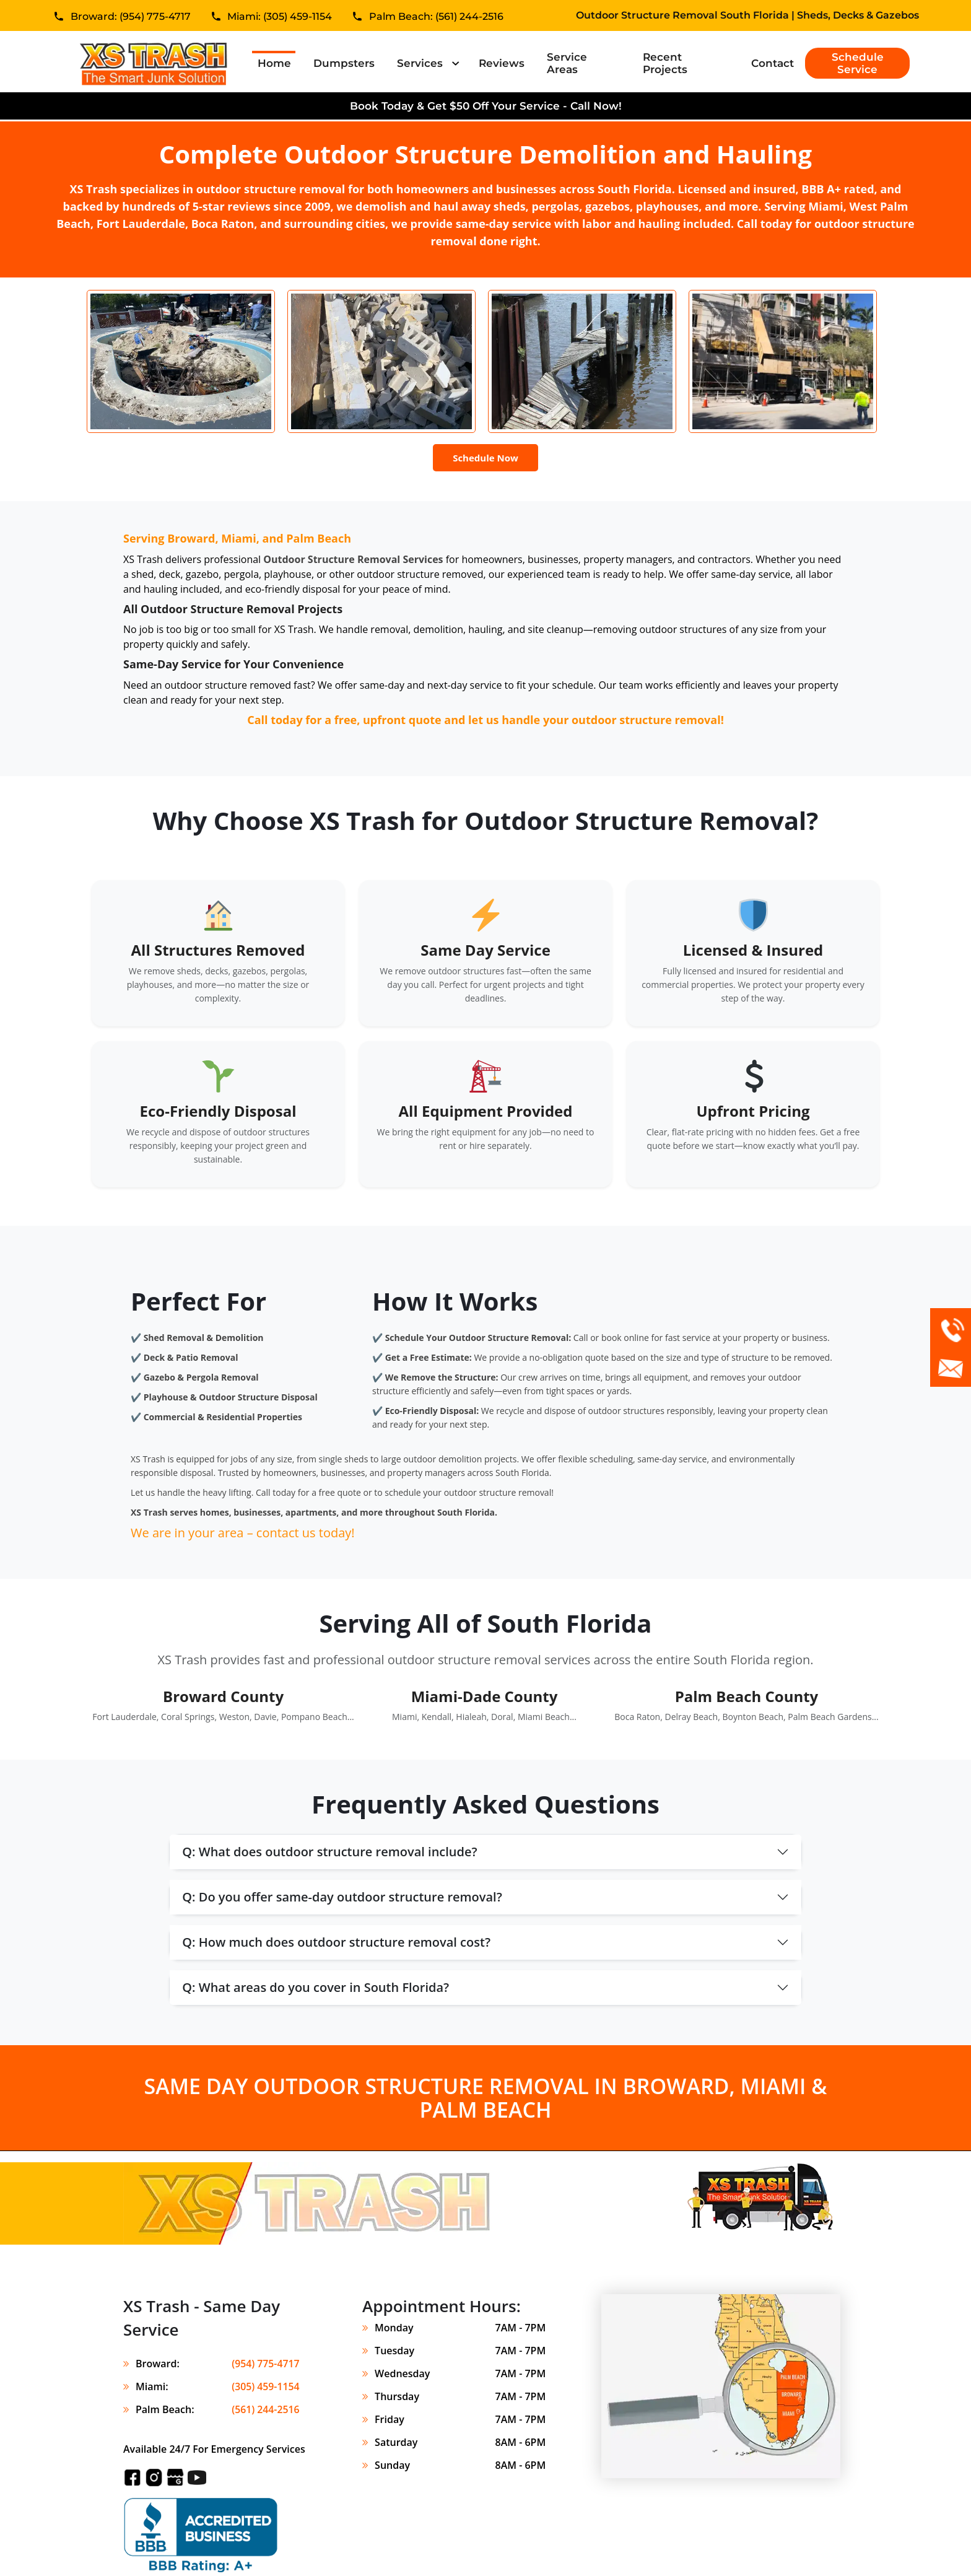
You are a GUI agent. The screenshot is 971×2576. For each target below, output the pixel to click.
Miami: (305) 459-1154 (279, 18)
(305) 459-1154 (265, 2386)
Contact (772, 63)
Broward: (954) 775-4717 (131, 18)
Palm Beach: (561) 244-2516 (436, 18)
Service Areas (567, 63)
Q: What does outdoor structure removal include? (329, 1851)
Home (274, 63)
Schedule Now (485, 458)
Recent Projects (665, 63)
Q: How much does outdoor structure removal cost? (336, 1942)
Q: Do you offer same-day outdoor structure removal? (342, 1896)
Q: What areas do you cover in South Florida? (315, 1987)
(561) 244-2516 (265, 2409)
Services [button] (421, 63)
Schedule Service (858, 63)
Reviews (502, 63)
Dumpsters (344, 63)
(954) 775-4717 (265, 2363)
